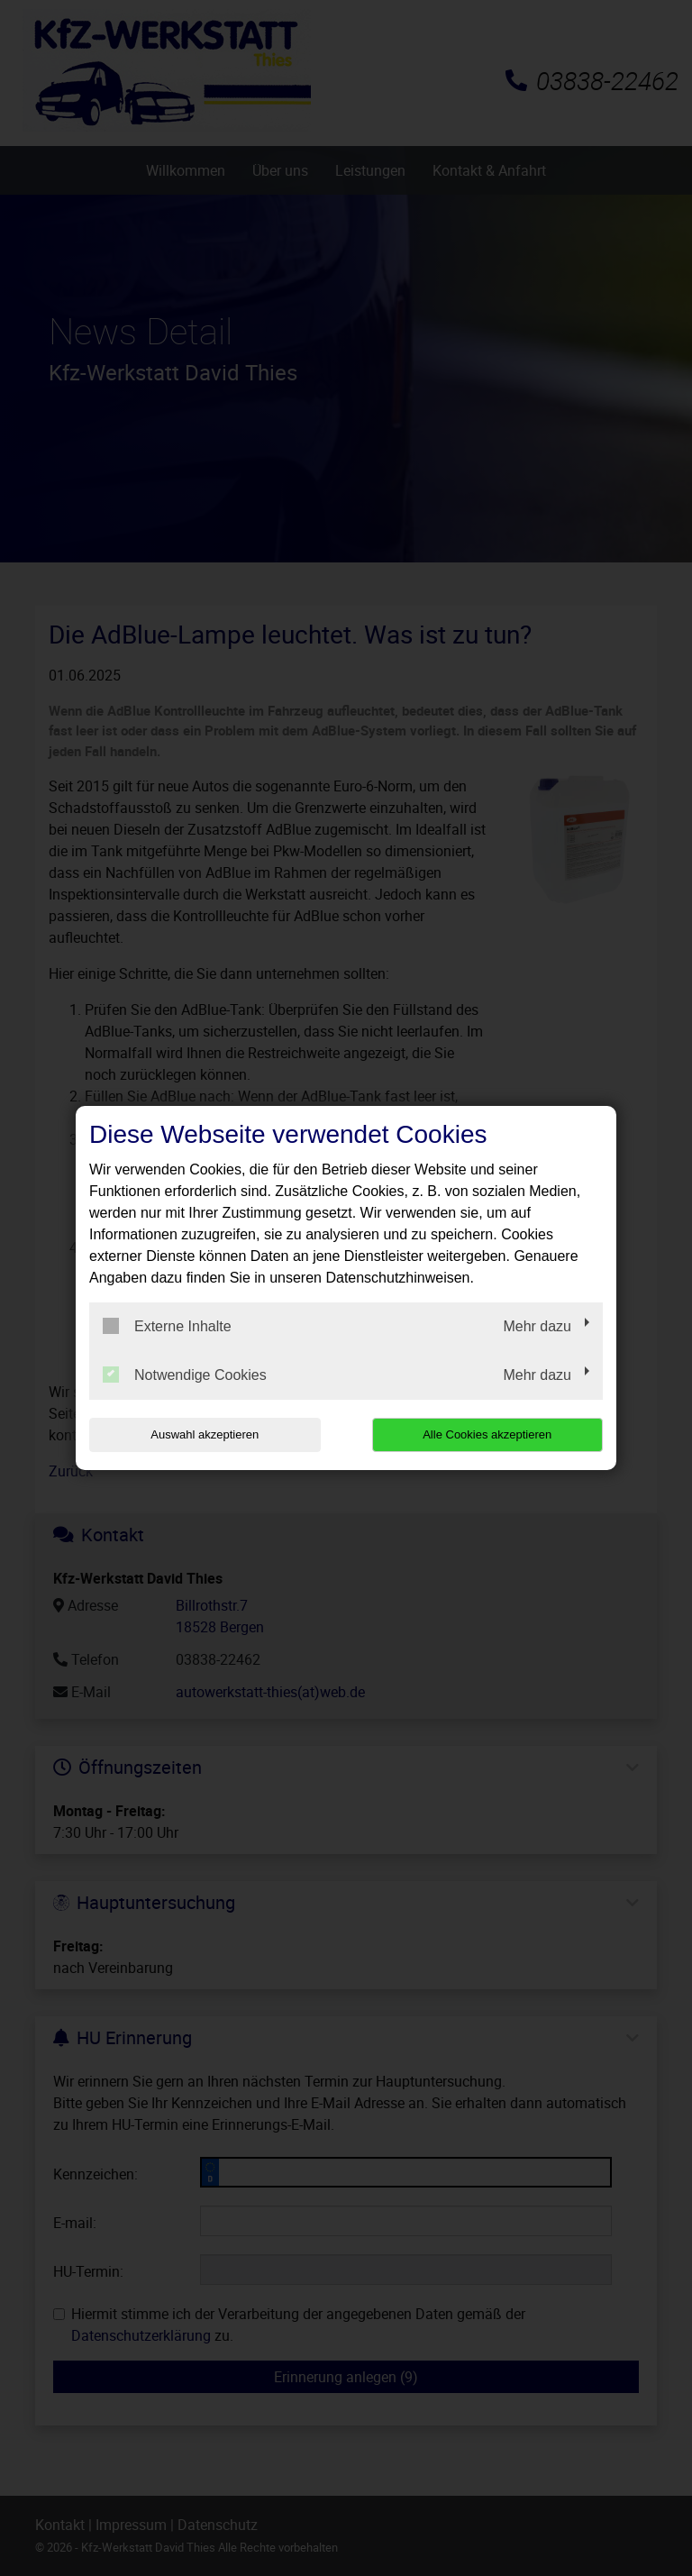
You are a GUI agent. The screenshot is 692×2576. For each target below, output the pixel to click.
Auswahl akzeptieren (204, 1434)
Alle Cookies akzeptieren (487, 1434)
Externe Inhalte (167, 1326)
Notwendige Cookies (185, 1374)
